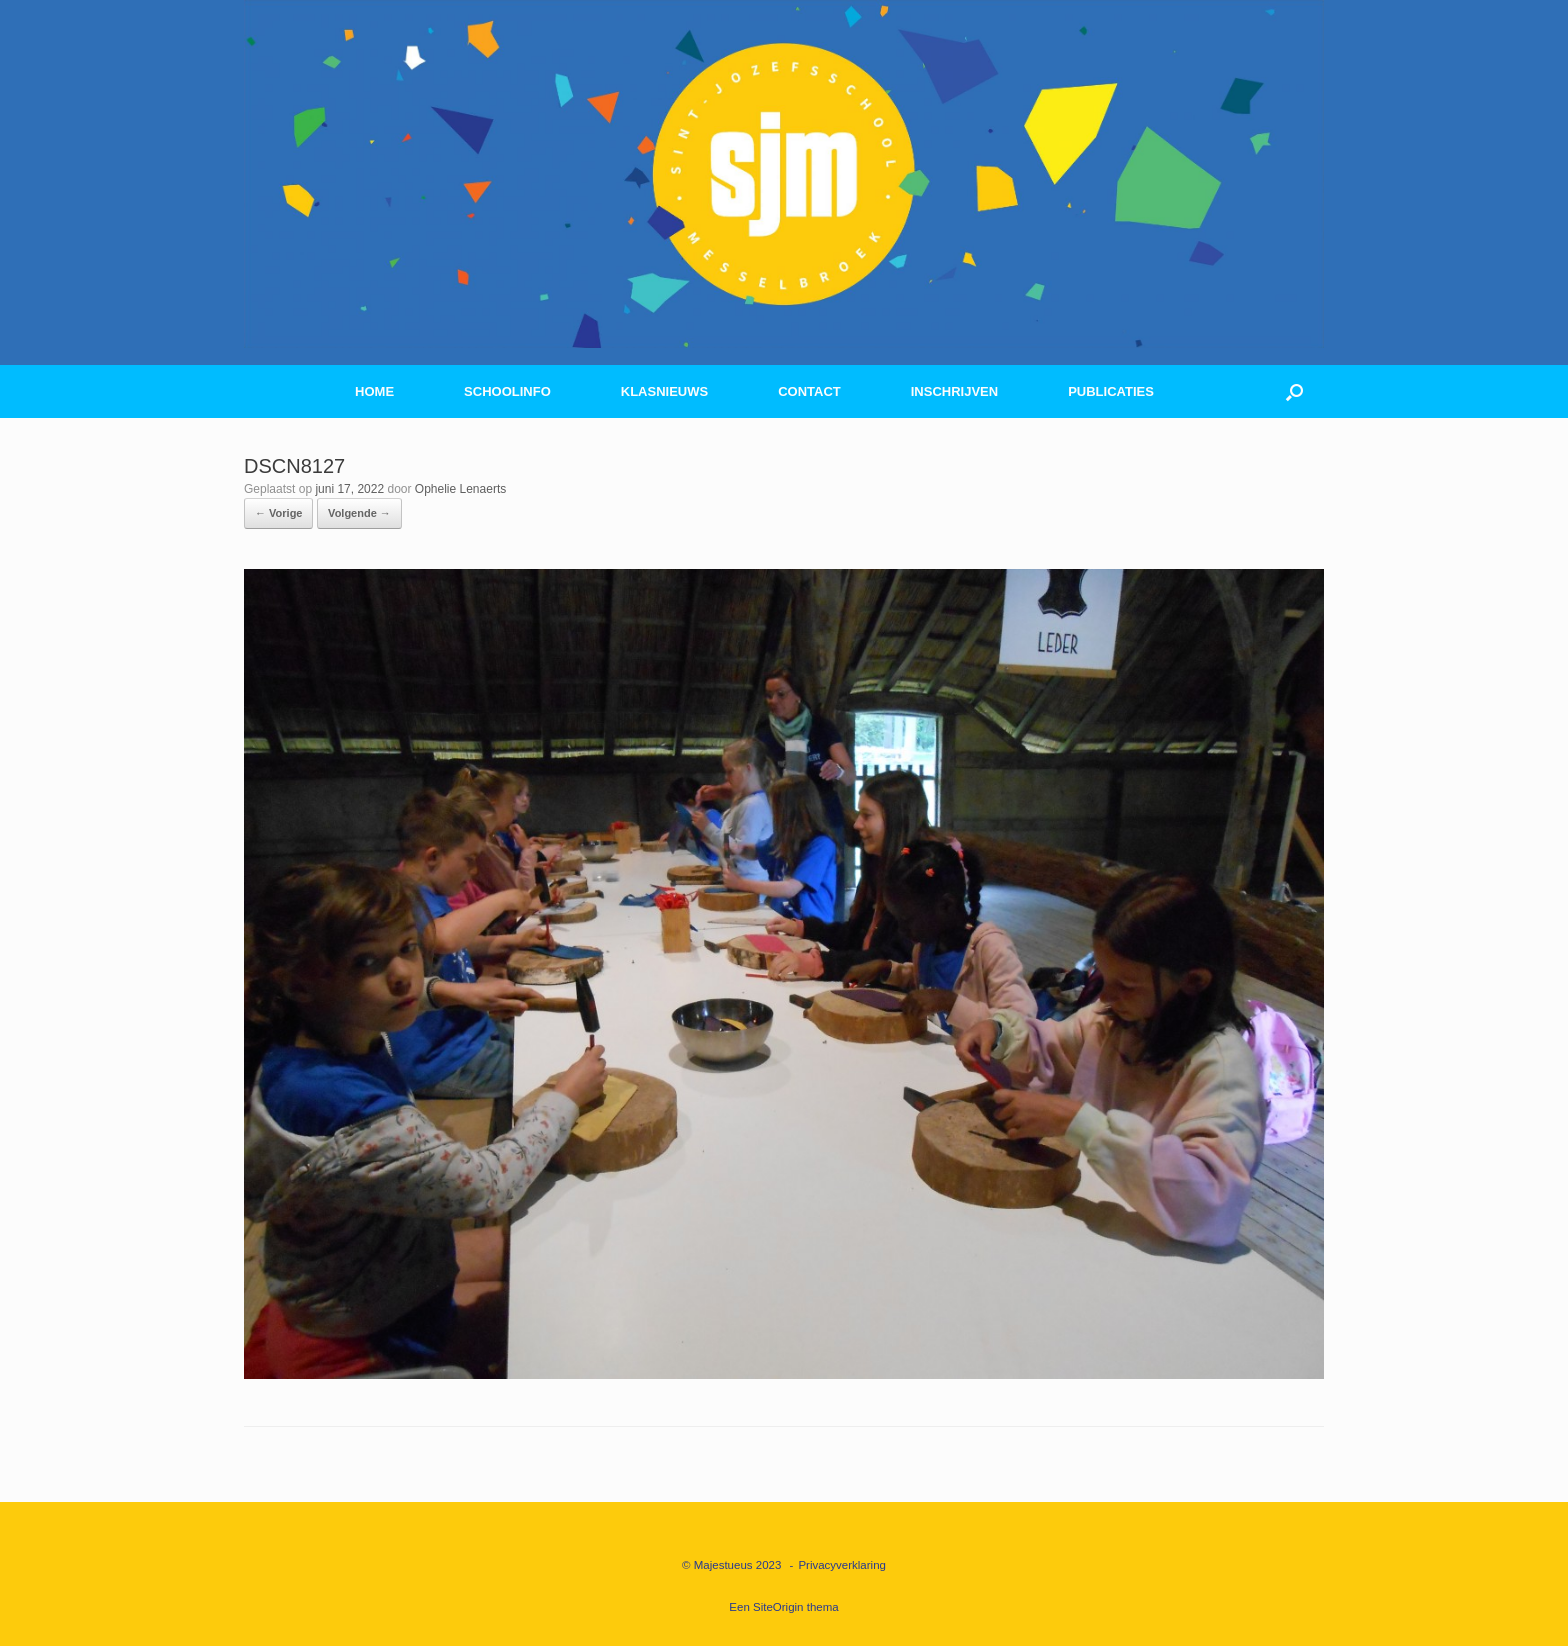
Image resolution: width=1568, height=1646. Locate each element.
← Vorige (278, 513)
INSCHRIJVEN (954, 391)
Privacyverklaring (842, 1565)
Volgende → (359, 513)
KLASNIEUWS (664, 391)
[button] (1294, 391)
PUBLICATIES (1111, 391)
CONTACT (809, 391)
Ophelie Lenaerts (460, 489)
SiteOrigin (778, 1607)
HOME (374, 391)
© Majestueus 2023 (731, 1565)
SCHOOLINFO (507, 391)
